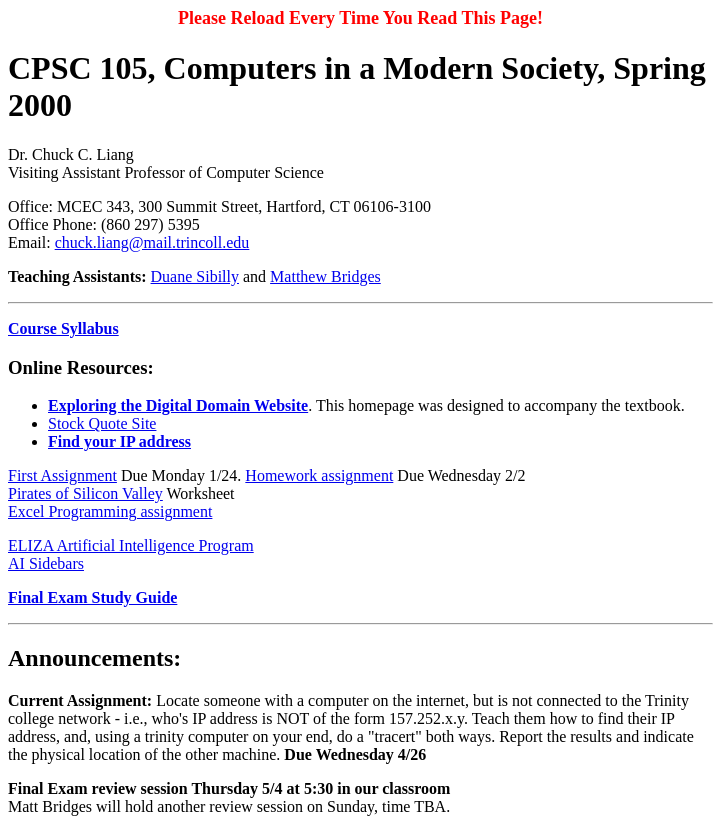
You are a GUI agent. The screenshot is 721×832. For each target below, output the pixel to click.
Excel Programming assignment (110, 511)
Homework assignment (319, 475)
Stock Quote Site (102, 423)
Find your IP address (119, 441)
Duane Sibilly (195, 276)
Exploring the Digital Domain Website (178, 405)
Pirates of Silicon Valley (85, 493)
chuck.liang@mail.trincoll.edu (152, 242)
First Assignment (62, 475)
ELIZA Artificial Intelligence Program (131, 545)
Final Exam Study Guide (92, 597)
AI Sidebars (46, 563)
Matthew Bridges (325, 276)
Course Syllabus (63, 328)
